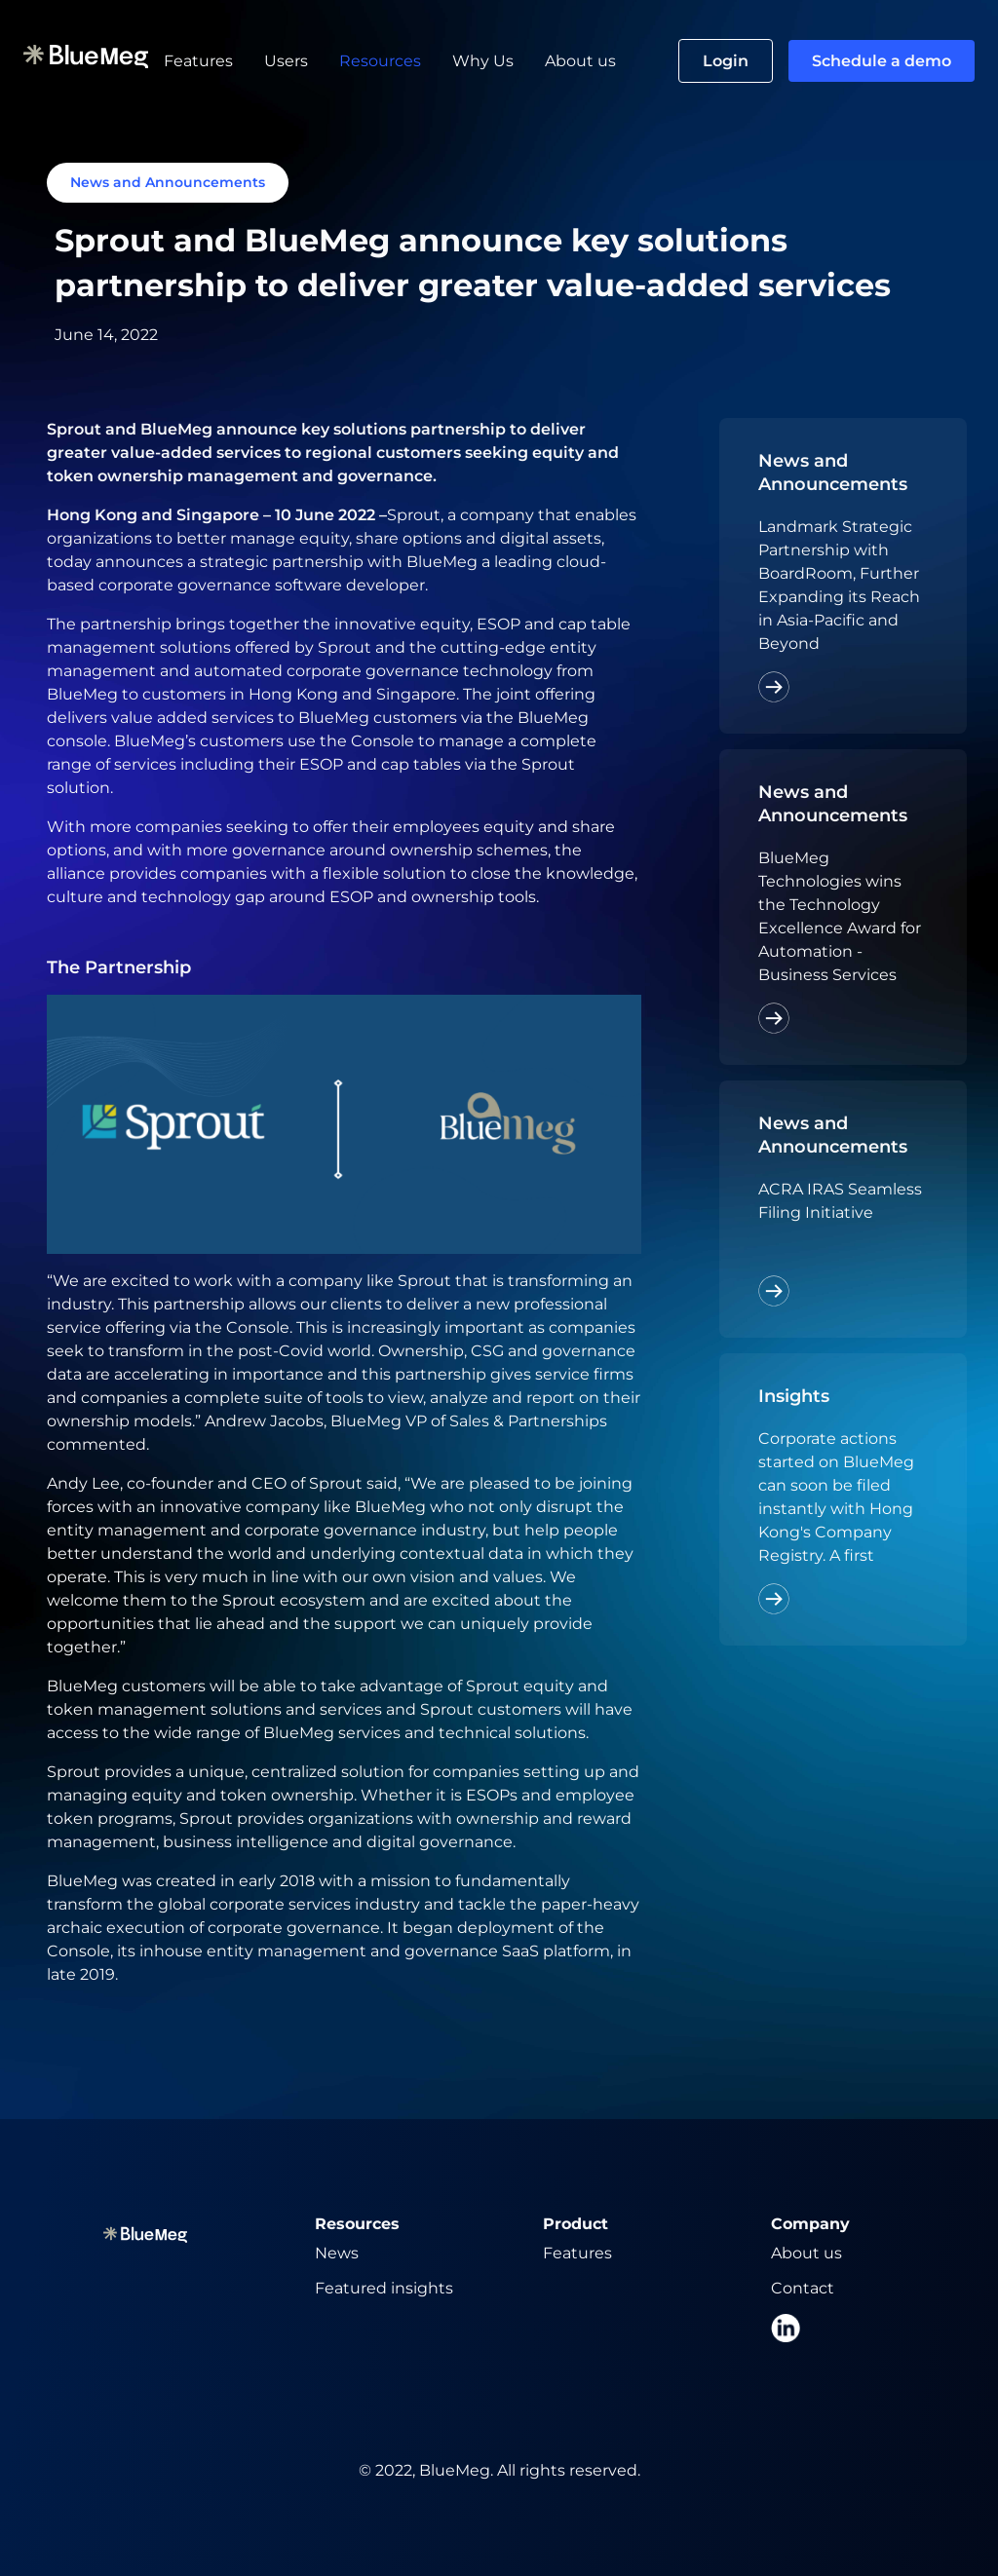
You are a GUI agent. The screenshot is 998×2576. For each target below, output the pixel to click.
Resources (380, 61)
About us (580, 61)
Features (198, 61)
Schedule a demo (881, 61)
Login (725, 61)
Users (286, 61)
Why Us (483, 61)
